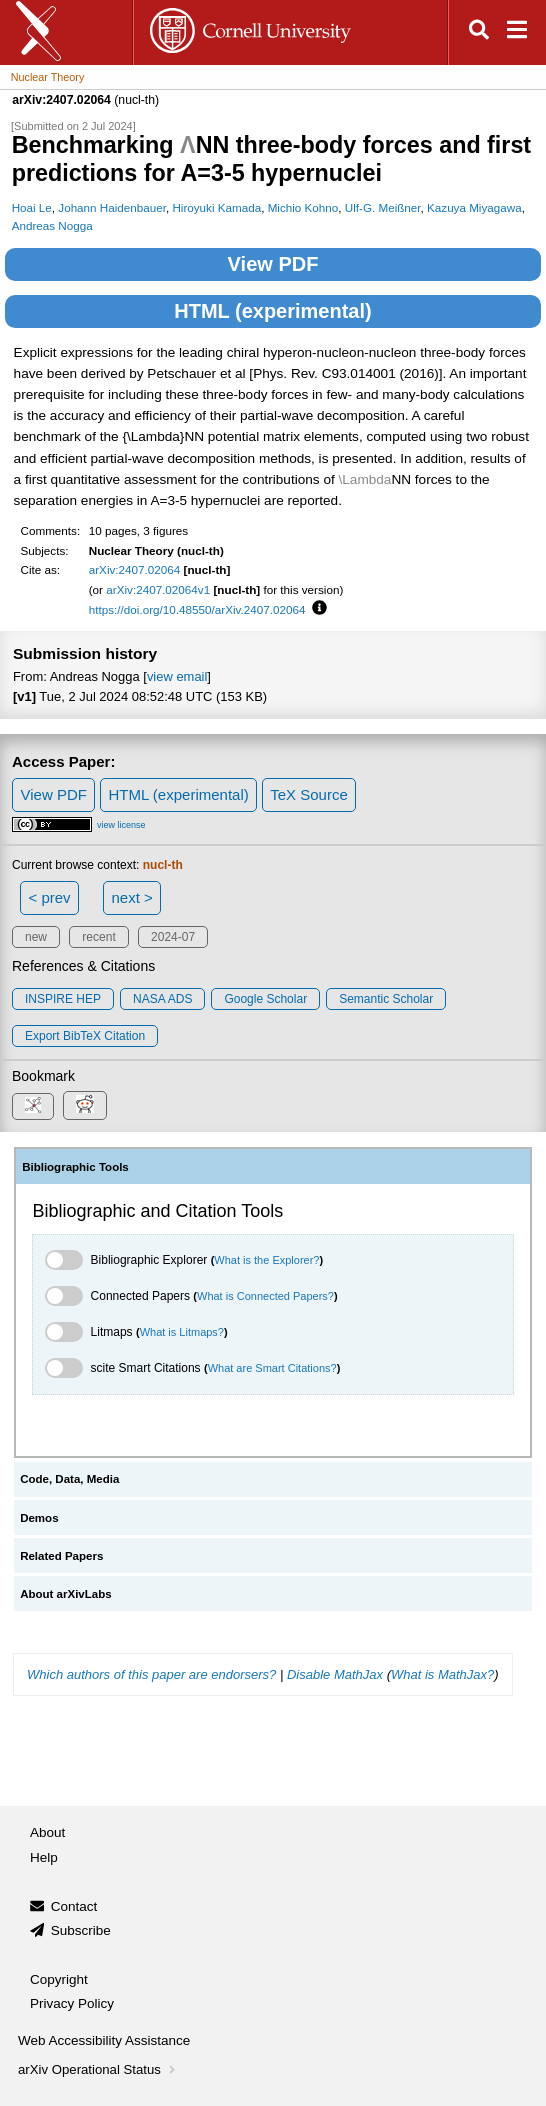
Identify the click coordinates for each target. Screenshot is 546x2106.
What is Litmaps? (182, 1332)
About (47, 1832)
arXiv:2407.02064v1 (158, 589)
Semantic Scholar (386, 999)
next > (131, 897)
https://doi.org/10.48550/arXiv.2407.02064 (197, 609)
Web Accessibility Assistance (104, 2040)
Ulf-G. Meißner (383, 207)
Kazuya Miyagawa (474, 207)
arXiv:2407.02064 (135, 569)
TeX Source (309, 794)
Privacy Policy (72, 2003)
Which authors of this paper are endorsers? (151, 1674)
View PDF (273, 264)
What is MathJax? (442, 1674)
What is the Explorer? (266, 1260)
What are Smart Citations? (272, 1368)
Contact (74, 1906)
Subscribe (81, 1930)
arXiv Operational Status (98, 2069)
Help (44, 1857)
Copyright (59, 1979)
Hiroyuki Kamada (216, 207)
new (36, 937)
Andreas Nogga (52, 225)
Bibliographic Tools (75, 1167)
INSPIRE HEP (63, 999)
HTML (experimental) (272, 311)
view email (177, 676)
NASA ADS (162, 999)
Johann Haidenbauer (112, 207)
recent (98, 937)
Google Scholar (265, 999)
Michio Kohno (303, 207)
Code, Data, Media (69, 1479)
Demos (39, 1518)
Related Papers (61, 1556)
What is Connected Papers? (265, 1296)
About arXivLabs (66, 1594)
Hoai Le (32, 207)
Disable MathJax (335, 1674)
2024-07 (173, 937)
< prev (50, 897)
